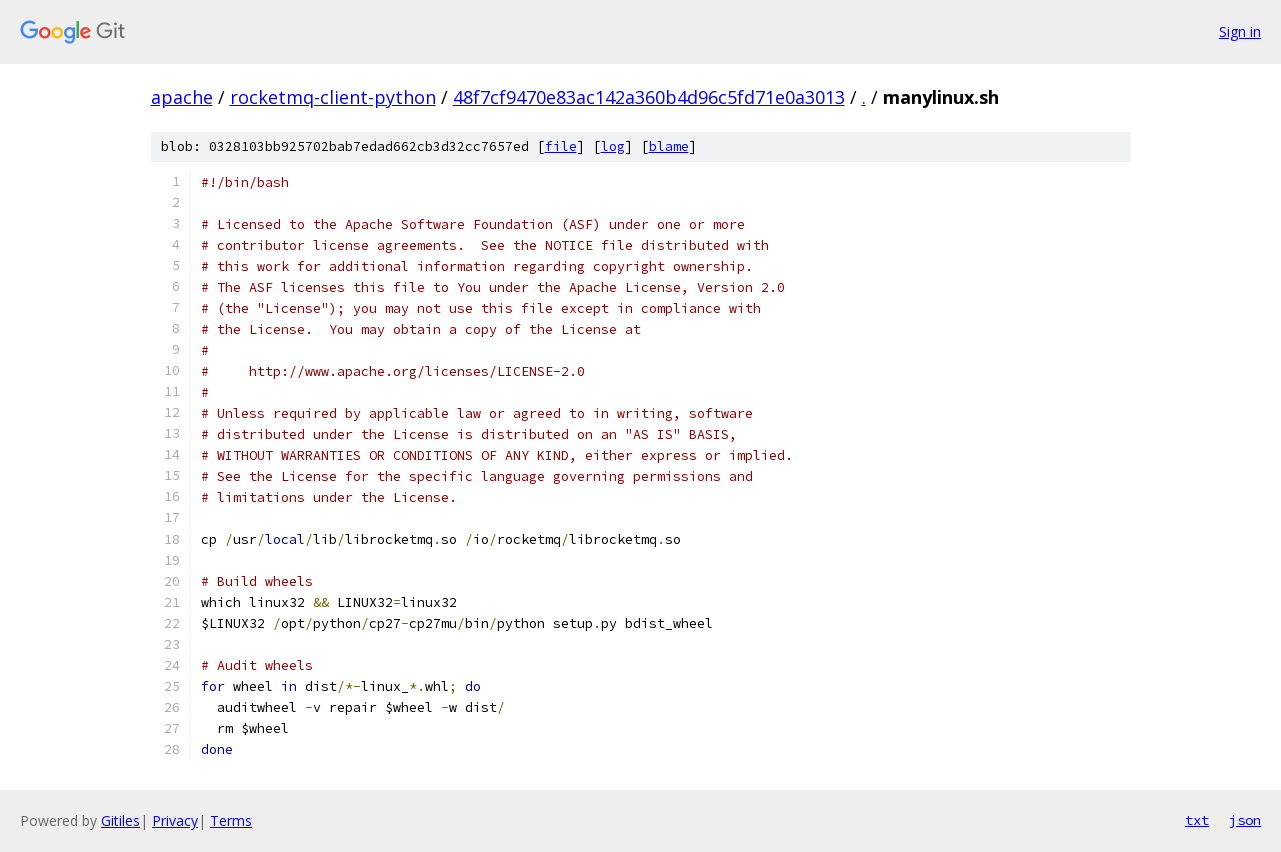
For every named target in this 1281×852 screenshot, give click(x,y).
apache (182, 97)
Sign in (1240, 31)
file (561, 146)
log (613, 146)
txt (1197, 820)
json (1245, 820)
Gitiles (120, 820)
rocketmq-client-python (333, 97)
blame (669, 146)
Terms (231, 820)
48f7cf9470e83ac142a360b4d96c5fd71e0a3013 (649, 97)
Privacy (175, 820)
